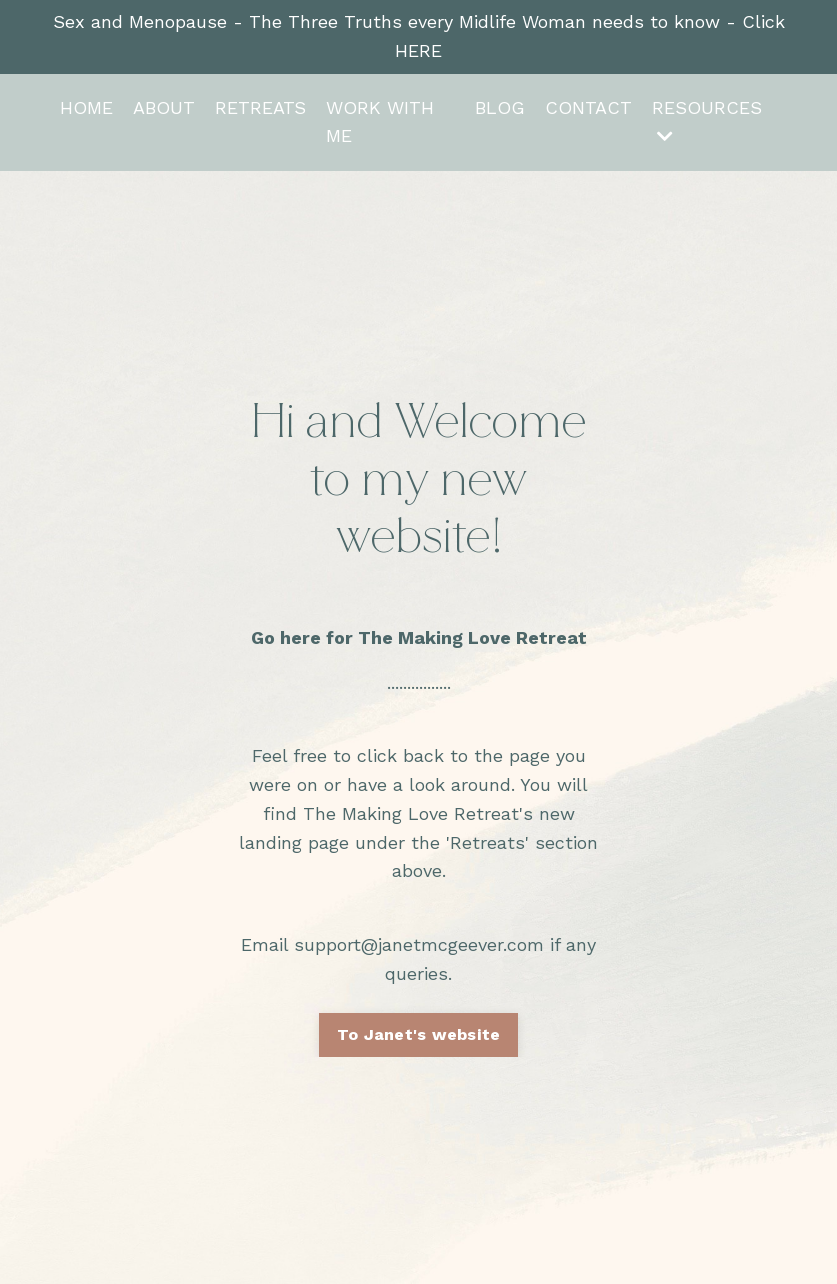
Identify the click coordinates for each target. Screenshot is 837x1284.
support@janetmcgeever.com (419, 944)
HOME (86, 107)
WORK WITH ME (380, 122)
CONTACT (588, 107)
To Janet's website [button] (419, 1034)
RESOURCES (707, 121)
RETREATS (260, 107)
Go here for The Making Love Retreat (419, 637)
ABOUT (164, 107)
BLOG (500, 107)
